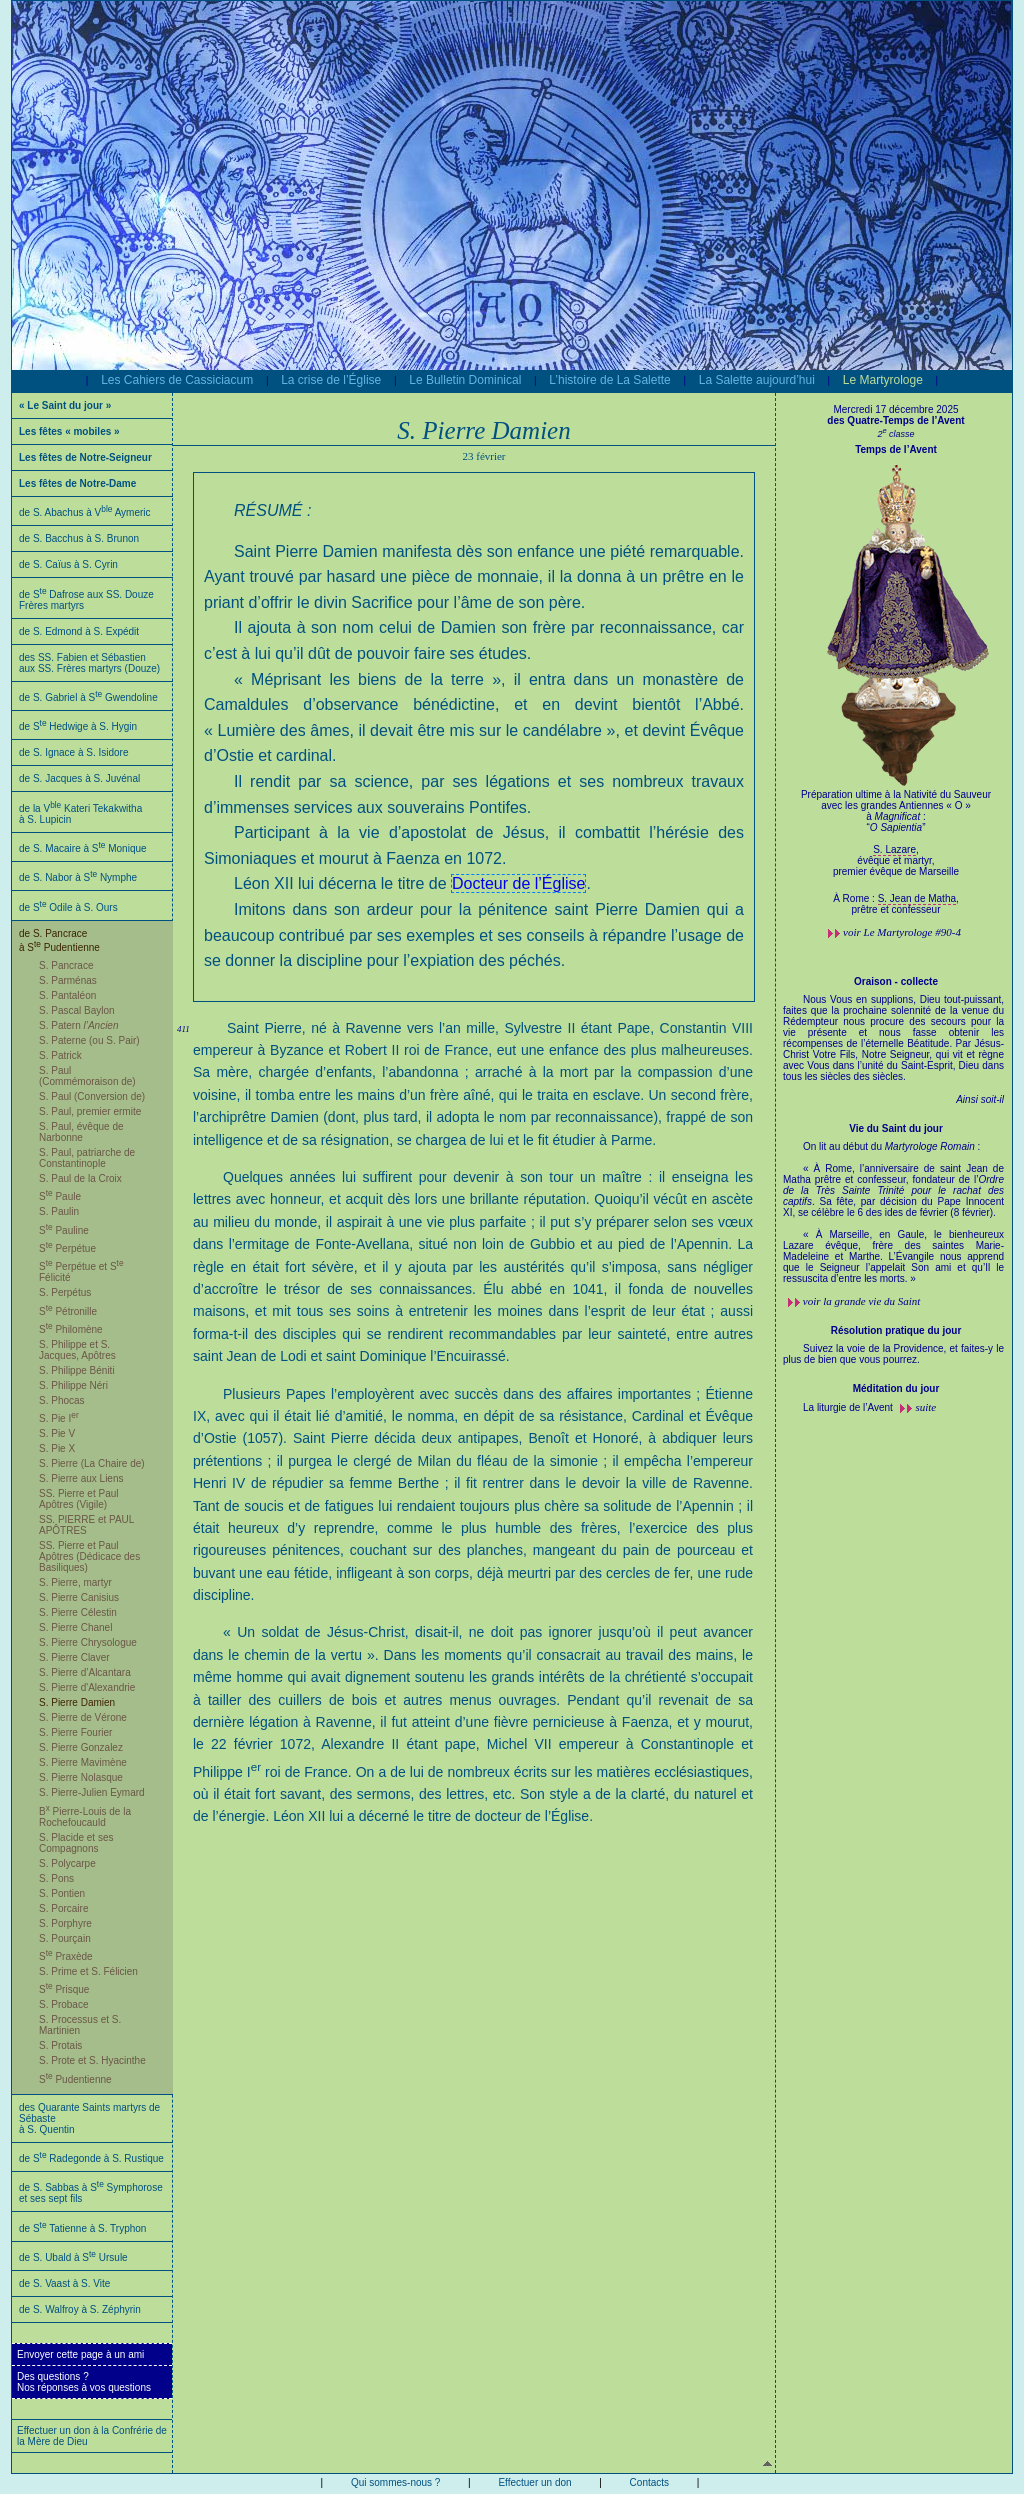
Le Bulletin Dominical (465, 380)
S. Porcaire (63, 1908)
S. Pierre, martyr (75, 1582)
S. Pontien (62, 1893)
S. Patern (79, 1025)
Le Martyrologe (883, 380)
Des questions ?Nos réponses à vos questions (84, 2382)
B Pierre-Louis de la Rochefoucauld (85, 1817)
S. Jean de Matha (917, 898)
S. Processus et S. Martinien (80, 2025)
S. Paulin (59, 1211)
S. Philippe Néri (73, 1385)
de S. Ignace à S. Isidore (74, 752)
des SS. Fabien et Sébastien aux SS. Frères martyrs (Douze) (89, 663)
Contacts (649, 2482)
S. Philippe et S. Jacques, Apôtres (77, 1350)
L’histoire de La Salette (609, 380)
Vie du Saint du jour (896, 1128)
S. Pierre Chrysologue (88, 1642)
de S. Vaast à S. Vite (64, 2283)
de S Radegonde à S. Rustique (91, 2158)
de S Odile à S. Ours (68, 907)
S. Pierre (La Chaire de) (92, 1463)
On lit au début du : (893, 1212)
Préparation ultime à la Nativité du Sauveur (896, 816)
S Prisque (64, 1989)
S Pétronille (68, 1311)
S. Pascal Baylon (77, 1010)
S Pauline (64, 1230)
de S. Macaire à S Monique (83, 848)
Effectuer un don (534, 2482)
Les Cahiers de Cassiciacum (177, 380)
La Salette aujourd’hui (757, 380)
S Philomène (71, 1329)
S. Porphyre (65, 1923)
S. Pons (56, 1878)
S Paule (60, 1196)
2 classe (895, 434)
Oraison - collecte (896, 981)
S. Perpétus (65, 1292)
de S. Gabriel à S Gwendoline (88, 697)
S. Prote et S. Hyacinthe (92, 2060)
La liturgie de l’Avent (849, 1407)
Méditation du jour (896, 1388)
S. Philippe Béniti (77, 1370)
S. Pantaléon (67, 995)
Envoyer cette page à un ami (80, 2354)
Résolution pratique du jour (896, 1330)
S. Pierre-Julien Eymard (92, 1792)
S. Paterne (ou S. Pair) (89, 1040)
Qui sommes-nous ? (395, 2482)
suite (925, 1407)
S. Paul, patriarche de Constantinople (87, 1158)
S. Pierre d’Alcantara (85, 1672)
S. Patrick (60, 1055)
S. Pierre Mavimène (83, 1762)
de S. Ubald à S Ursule (73, 2257)
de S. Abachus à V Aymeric (85, 512)
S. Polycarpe (67, 1863)
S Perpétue (67, 1248)
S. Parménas (68, 980)
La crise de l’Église (331, 380)
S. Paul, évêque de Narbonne (81, 1132)
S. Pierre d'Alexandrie (87, 1687)
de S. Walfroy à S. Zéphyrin (80, 2309)
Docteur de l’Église (518, 883)
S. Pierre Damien (77, 1702)
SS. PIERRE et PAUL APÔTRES (86, 1525)
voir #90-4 (902, 932)
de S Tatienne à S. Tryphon (82, 2228)
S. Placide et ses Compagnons (76, 1843)
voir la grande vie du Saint (862, 1301)
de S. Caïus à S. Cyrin (68, 564)
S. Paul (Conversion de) (92, 1096)
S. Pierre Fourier (75, 1732)
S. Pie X (57, 1448)
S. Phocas (62, 1400)
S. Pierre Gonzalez (81, 1747)
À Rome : (855, 898)
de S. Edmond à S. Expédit (79, 631)
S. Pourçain (65, 1938)
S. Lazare (894, 849)
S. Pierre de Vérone (83, 1717)
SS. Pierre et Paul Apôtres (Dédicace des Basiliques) (89, 1556)
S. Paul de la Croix (80, 1178)
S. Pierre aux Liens (81, 1478)
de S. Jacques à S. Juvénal (79, 778)
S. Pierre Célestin (78, 1612)
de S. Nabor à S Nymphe (78, 877)
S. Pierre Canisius (79, 1597)
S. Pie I (59, 1418)
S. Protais (60, 2045)
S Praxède (66, 1956)
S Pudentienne (75, 2079)
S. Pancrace (66, 965)
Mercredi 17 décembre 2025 (895, 409)
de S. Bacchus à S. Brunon (79, 538)
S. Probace (63, 2004)
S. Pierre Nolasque (81, 1777)
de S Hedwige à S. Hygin (78, 726)
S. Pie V (57, 1433)
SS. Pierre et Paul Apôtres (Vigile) (78, 1499)
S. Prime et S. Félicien (88, 1971)
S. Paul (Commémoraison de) (87, 1076)
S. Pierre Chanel (75, 1627)
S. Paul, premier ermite (90, 1111)
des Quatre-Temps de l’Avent (895, 420)
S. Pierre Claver (74, 1657)
